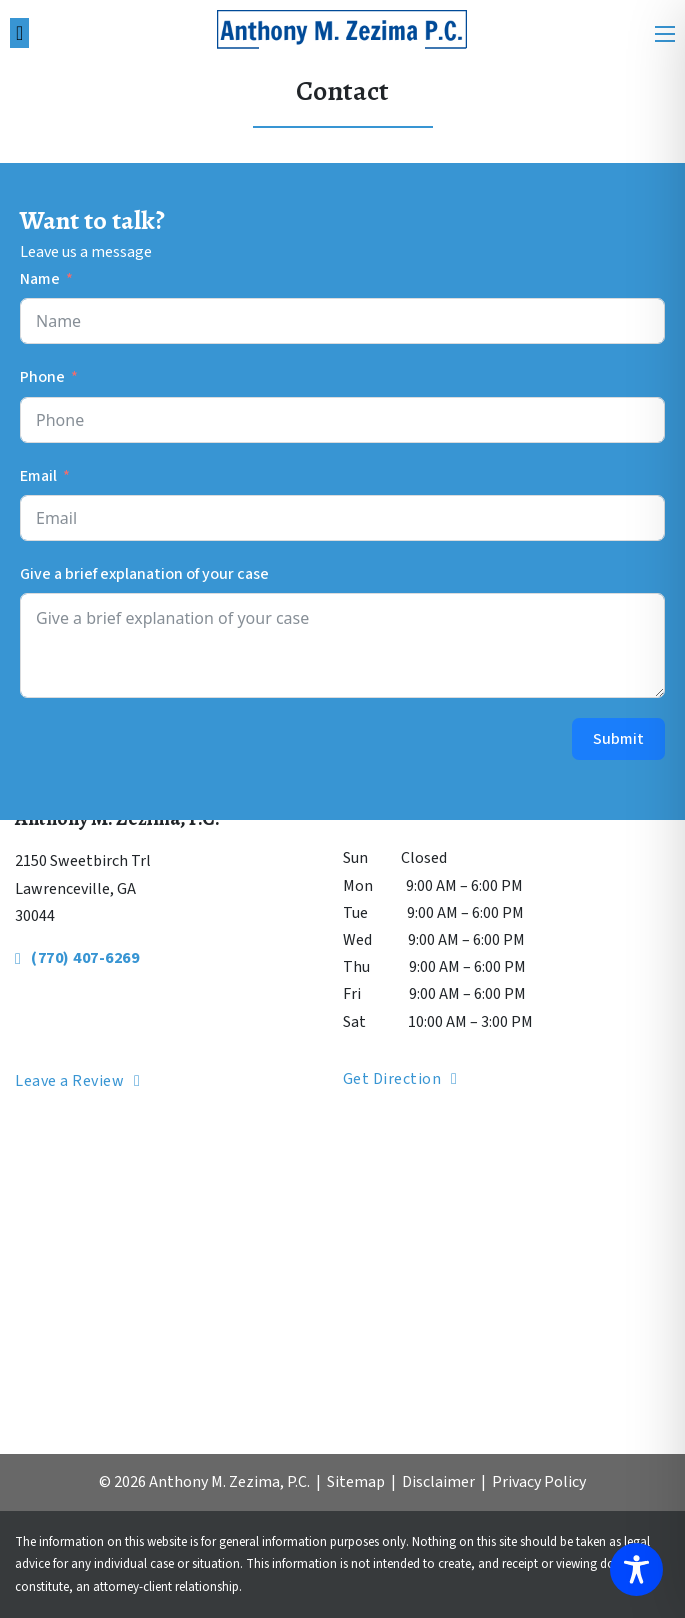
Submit (618, 739)
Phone (42, 377)
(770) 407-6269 (77, 958)
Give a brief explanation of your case (144, 574)
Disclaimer (438, 1482)
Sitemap (356, 1482)
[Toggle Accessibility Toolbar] (636, 1569)
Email (38, 476)
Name (40, 279)
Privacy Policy (539, 1482)
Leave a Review (77, 1081)
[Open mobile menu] (665, 34)
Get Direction (400, 1079)
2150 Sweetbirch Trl (83, 861)
